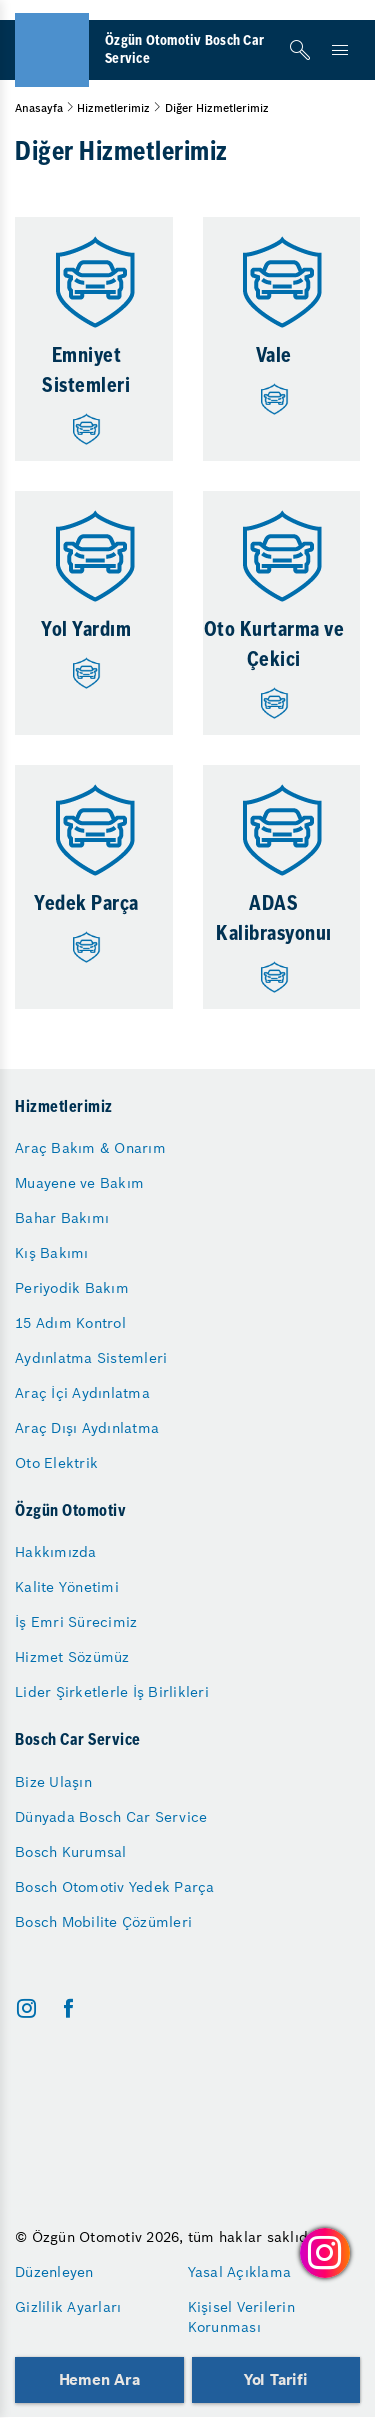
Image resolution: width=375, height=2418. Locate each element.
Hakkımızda (56, 1552)
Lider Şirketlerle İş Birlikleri (112, 1692)
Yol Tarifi (276, 2379)
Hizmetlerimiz (113, 108)
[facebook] (68, 2008)
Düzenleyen (54, 2272)
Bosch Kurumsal (71, 1852)
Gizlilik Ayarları (68, 2307)
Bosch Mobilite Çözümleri (103, 1922)
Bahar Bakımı (62, 1218)
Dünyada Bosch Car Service (111, 1817)
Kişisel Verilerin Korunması (241, 2317)
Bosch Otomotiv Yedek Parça (115, 1887)
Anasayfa (39, 108)
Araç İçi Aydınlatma (82, 1393)
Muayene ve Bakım (79, 1183)
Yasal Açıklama (240, 2272)
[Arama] (300, 50)
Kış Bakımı (52, 1253)
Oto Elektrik (56, 1463)
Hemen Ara (99, 2379)
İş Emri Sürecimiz (76, 1622)
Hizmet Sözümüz (72, 1657)
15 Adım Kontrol (70, 1323)
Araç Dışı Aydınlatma (87, 1428)
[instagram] (26, 2008)
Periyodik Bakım (72, 1288)
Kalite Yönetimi (67, 1587)
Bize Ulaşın (53, 1782)
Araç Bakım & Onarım (90, 1148)
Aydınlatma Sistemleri (91, 1358)
